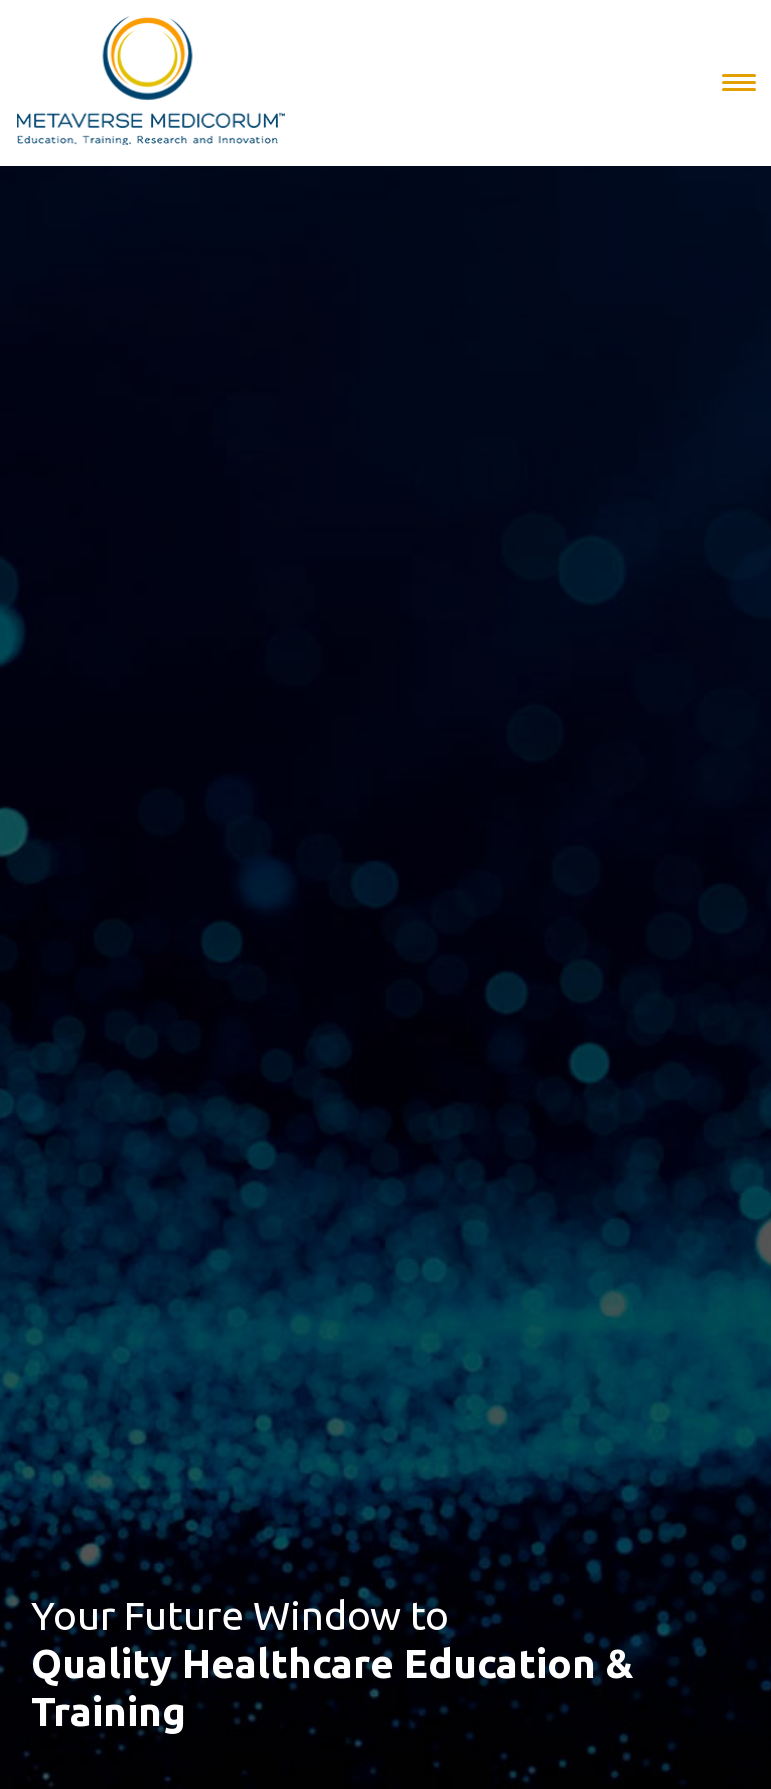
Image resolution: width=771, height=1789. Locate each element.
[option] (385, 894)
